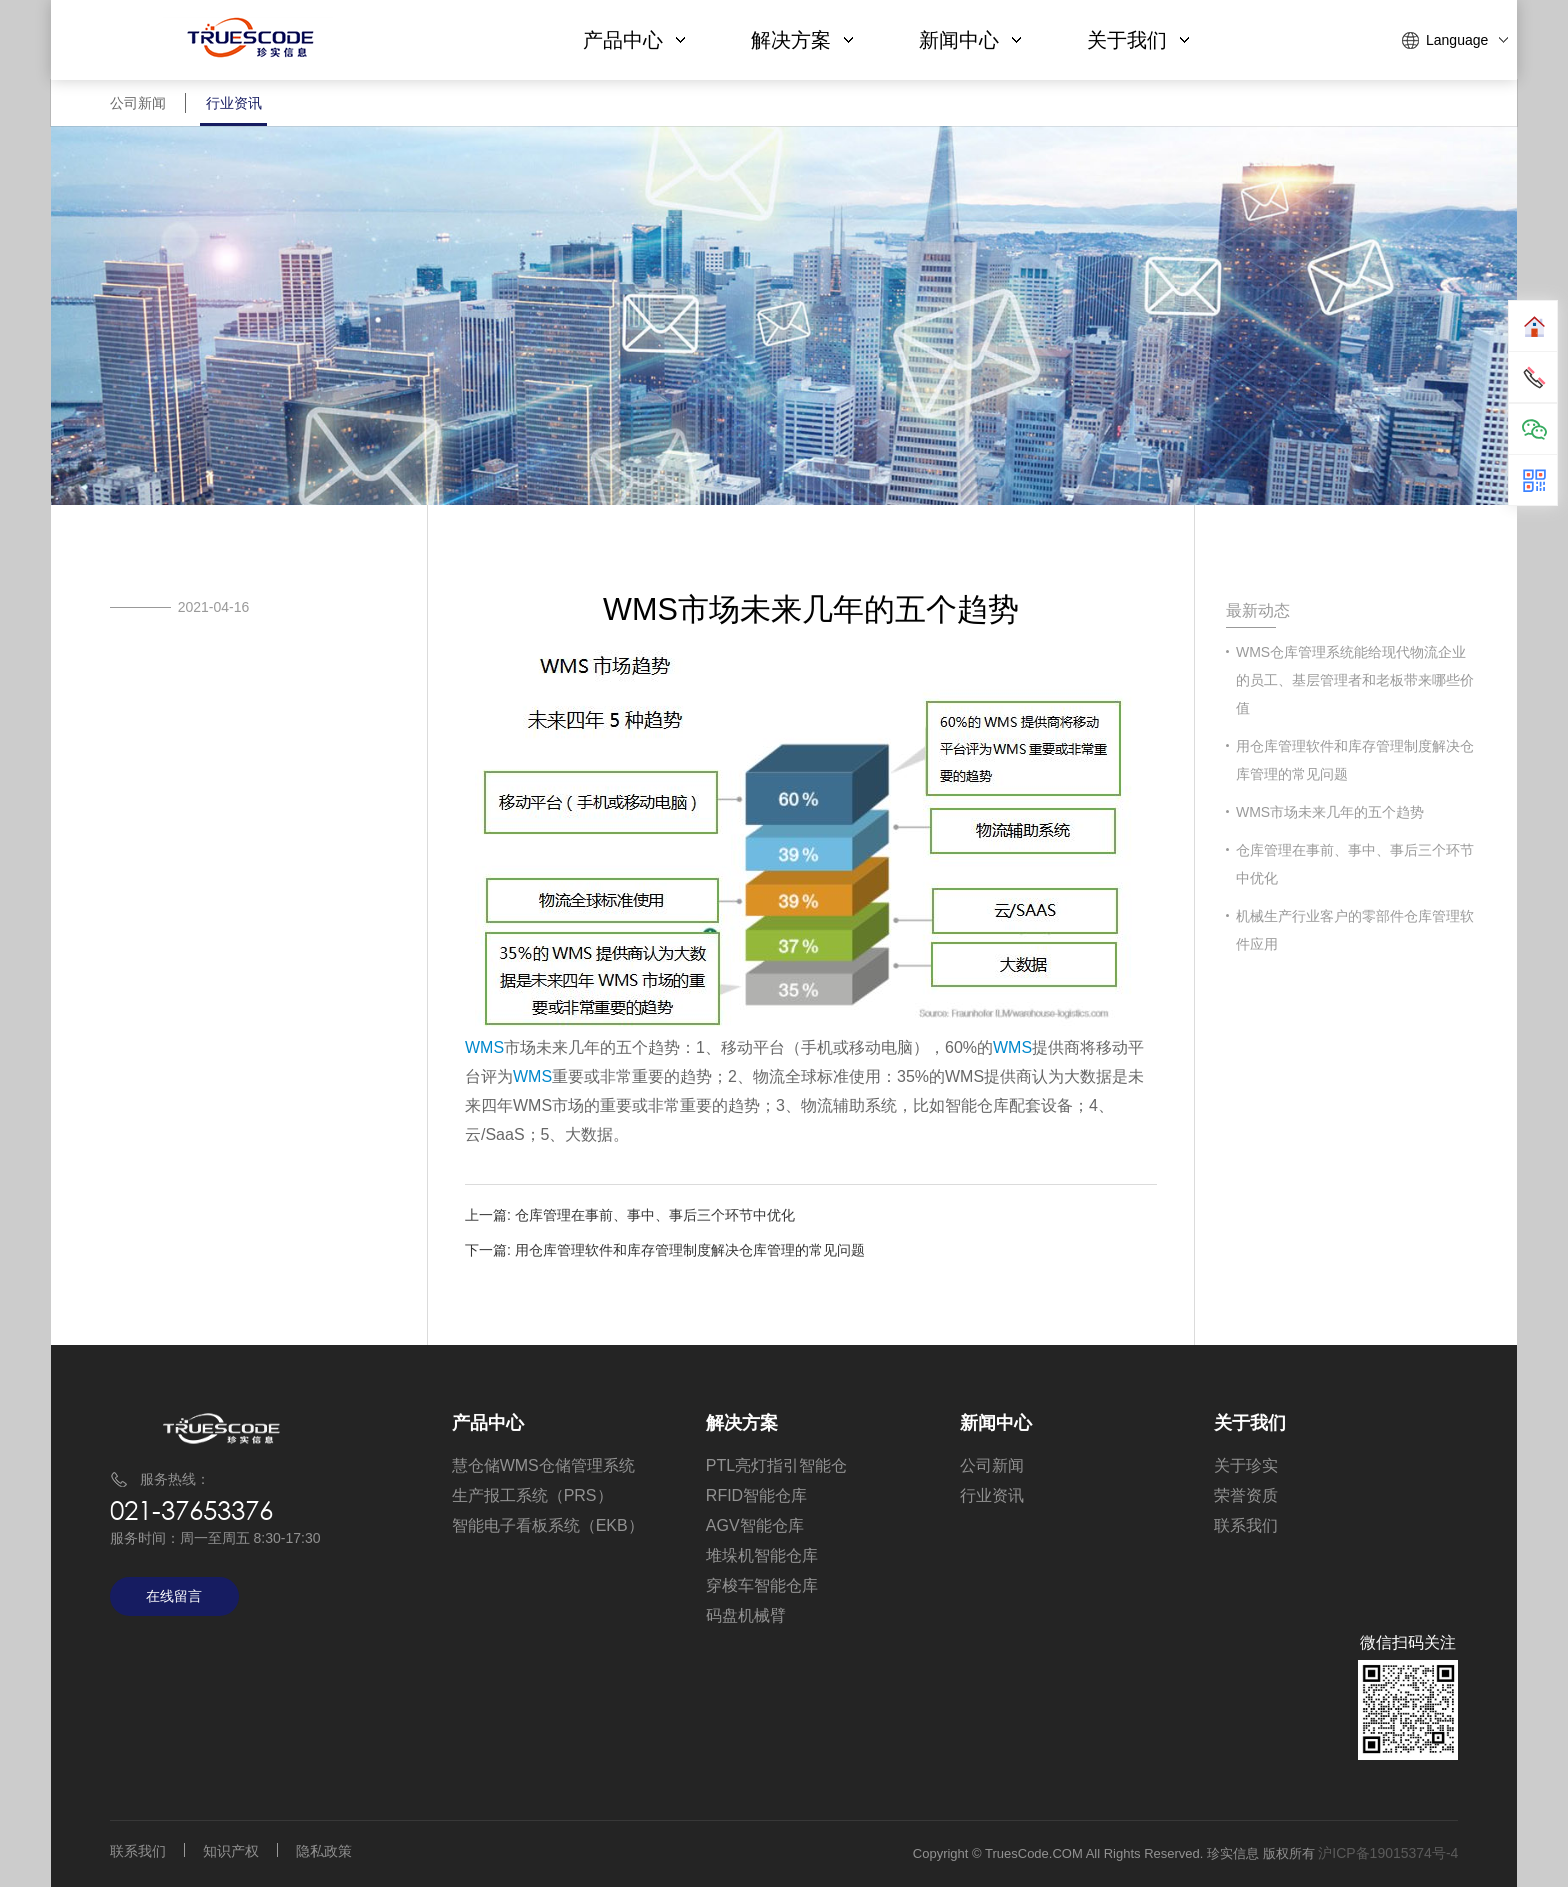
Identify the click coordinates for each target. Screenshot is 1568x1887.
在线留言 (174, 1596)
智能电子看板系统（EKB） (548, 1525)
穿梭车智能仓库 (762, 1585)
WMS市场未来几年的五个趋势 (1330, 812)
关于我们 (1138, 40)
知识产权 (231, 1851)
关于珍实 (1246, 1465)
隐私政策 (324, 1851)
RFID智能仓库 (756, 1495)
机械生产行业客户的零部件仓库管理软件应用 (1355, 930)
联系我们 (1246, 1525)
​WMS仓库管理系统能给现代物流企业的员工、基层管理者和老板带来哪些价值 (1355, 680)
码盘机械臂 (746, 1615)
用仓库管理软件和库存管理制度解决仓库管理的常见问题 (690, 1250)
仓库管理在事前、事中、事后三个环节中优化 (655, 1215)
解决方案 (802, 40)
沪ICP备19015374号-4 (1388, 1853)
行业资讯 (246, 109)
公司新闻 (142, 109)
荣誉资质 (1246, 1495)
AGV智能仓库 (755, 1525)
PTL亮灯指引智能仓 (776, 1465)
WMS (484, 1047)
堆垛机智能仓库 (762, 1555)
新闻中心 (970, 40)
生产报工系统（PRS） (532, 1495)
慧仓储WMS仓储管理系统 (543, 1465)
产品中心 (634, 40)
